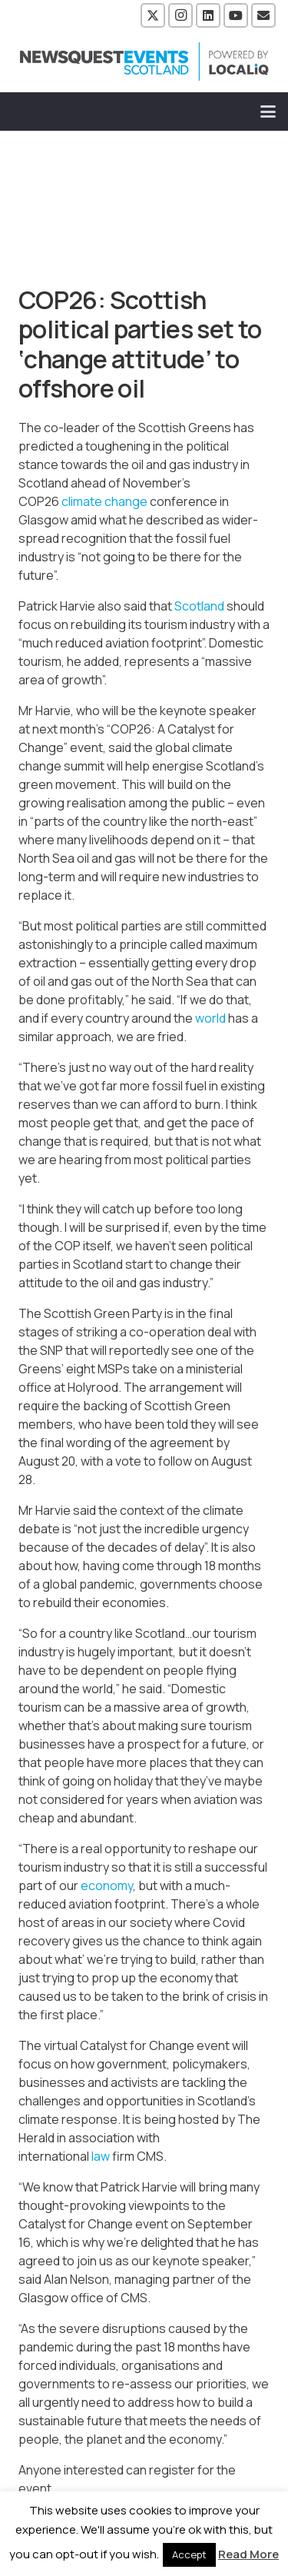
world (210, 1018)
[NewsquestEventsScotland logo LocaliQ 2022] (144, 61)
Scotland (199, 605)
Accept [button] (189, 2554)
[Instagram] (180, 15)
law (100, 2156)
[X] (153, 15)
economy (107, 1885)
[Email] (263, 15)
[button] (268, 111)
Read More (248, 2554)
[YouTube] (235, 15)
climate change (104, 501)
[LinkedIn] (208, 15)
